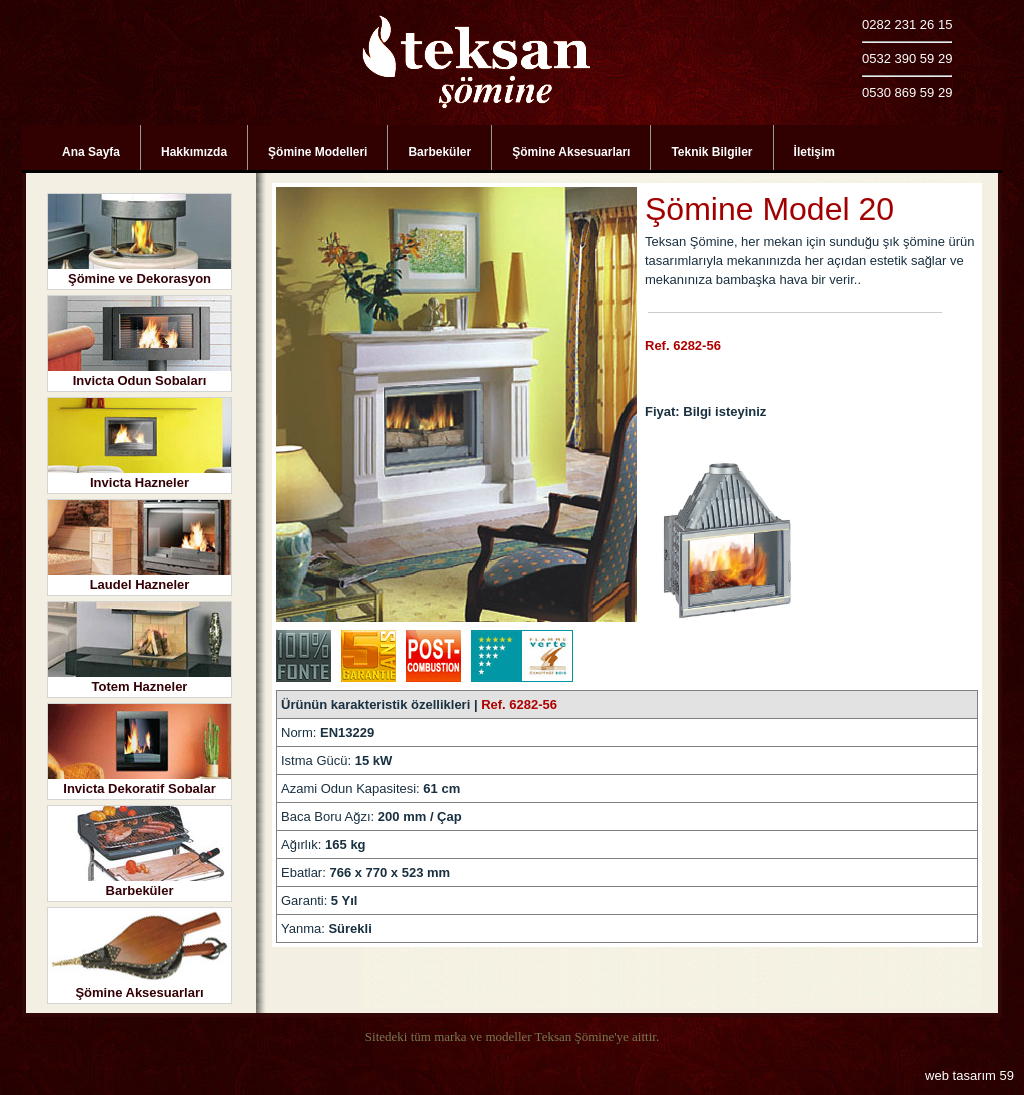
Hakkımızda (194, 152)
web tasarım (960, 1075)
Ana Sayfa (91, 152)
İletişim (814, 152)
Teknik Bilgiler (711, 152)
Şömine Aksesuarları (571, 152)
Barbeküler (439, 152)
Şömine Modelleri (317, 152)
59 (1007, 1075)
